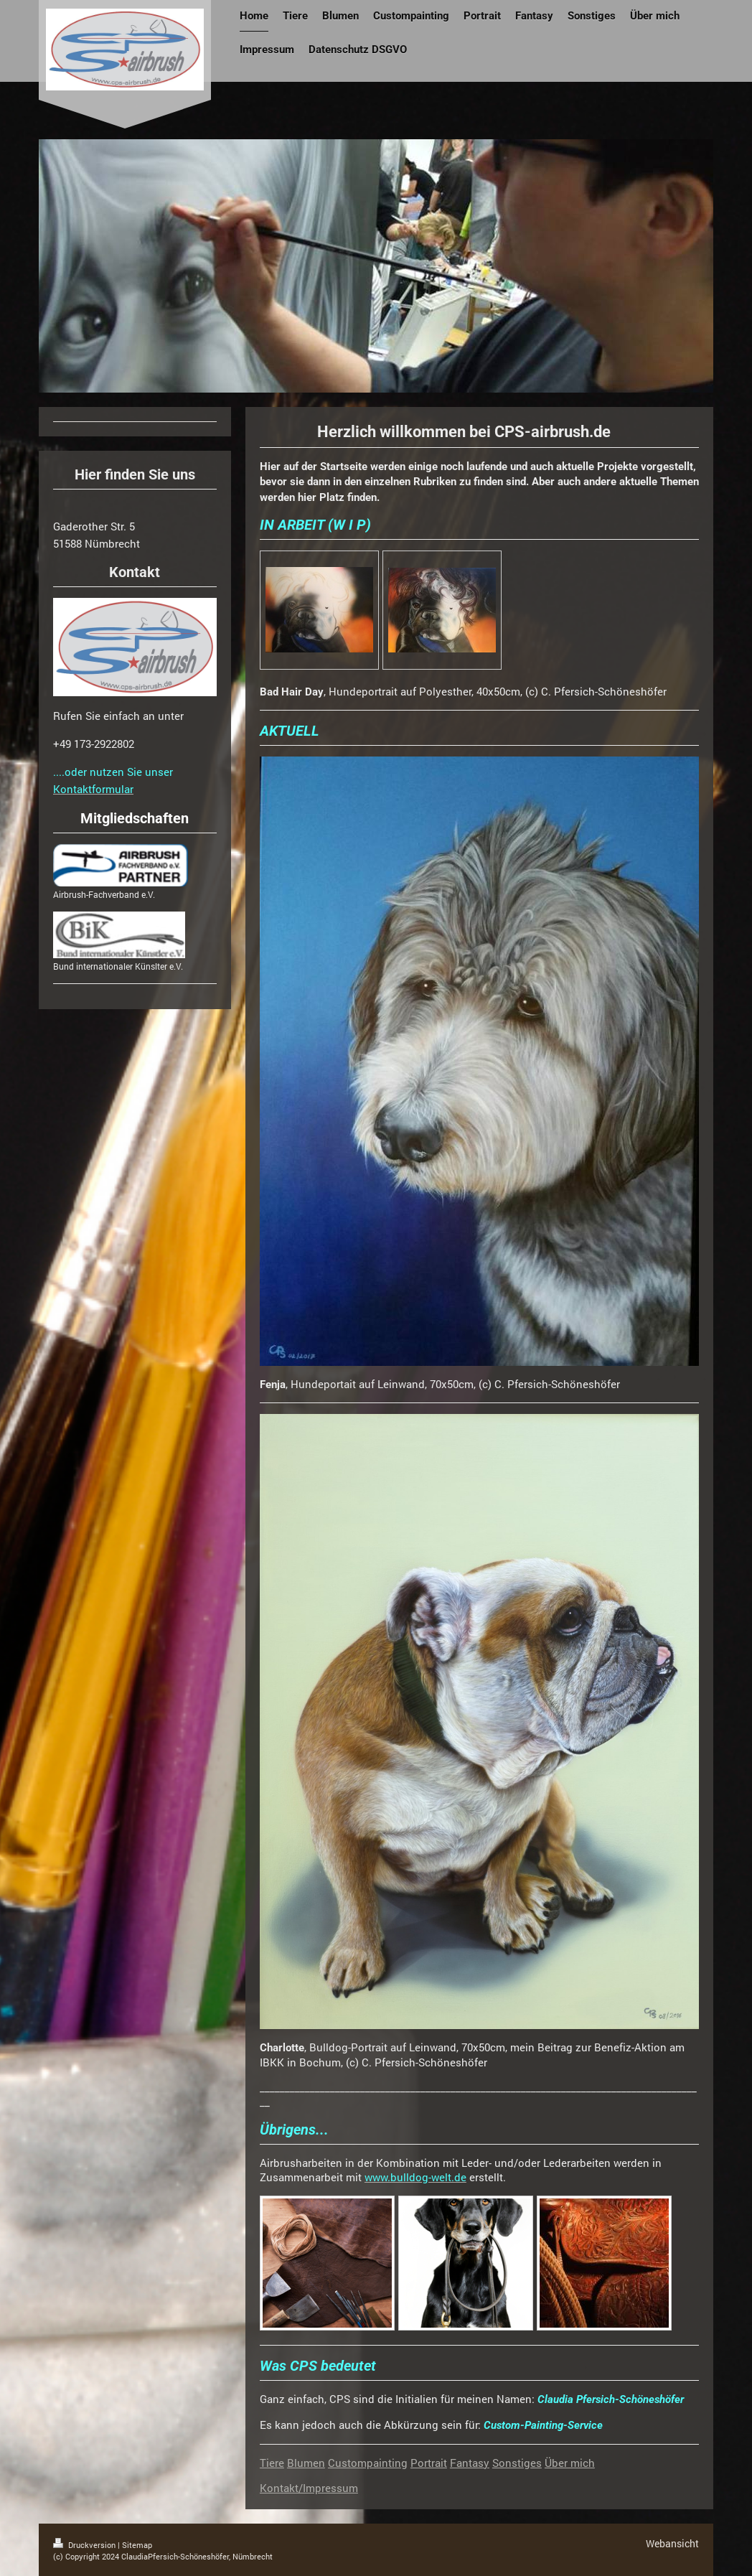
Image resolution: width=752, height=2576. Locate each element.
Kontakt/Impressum (309, 2488)
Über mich (570, 2462)
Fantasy (469, 2462)
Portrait (428, 2462)
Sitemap (137, 2544)
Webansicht (672, 2543)
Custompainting (368, 2462)
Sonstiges (517, 2462)
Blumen (306, 2462)
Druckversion (85, 2544)
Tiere (272, 2462)
